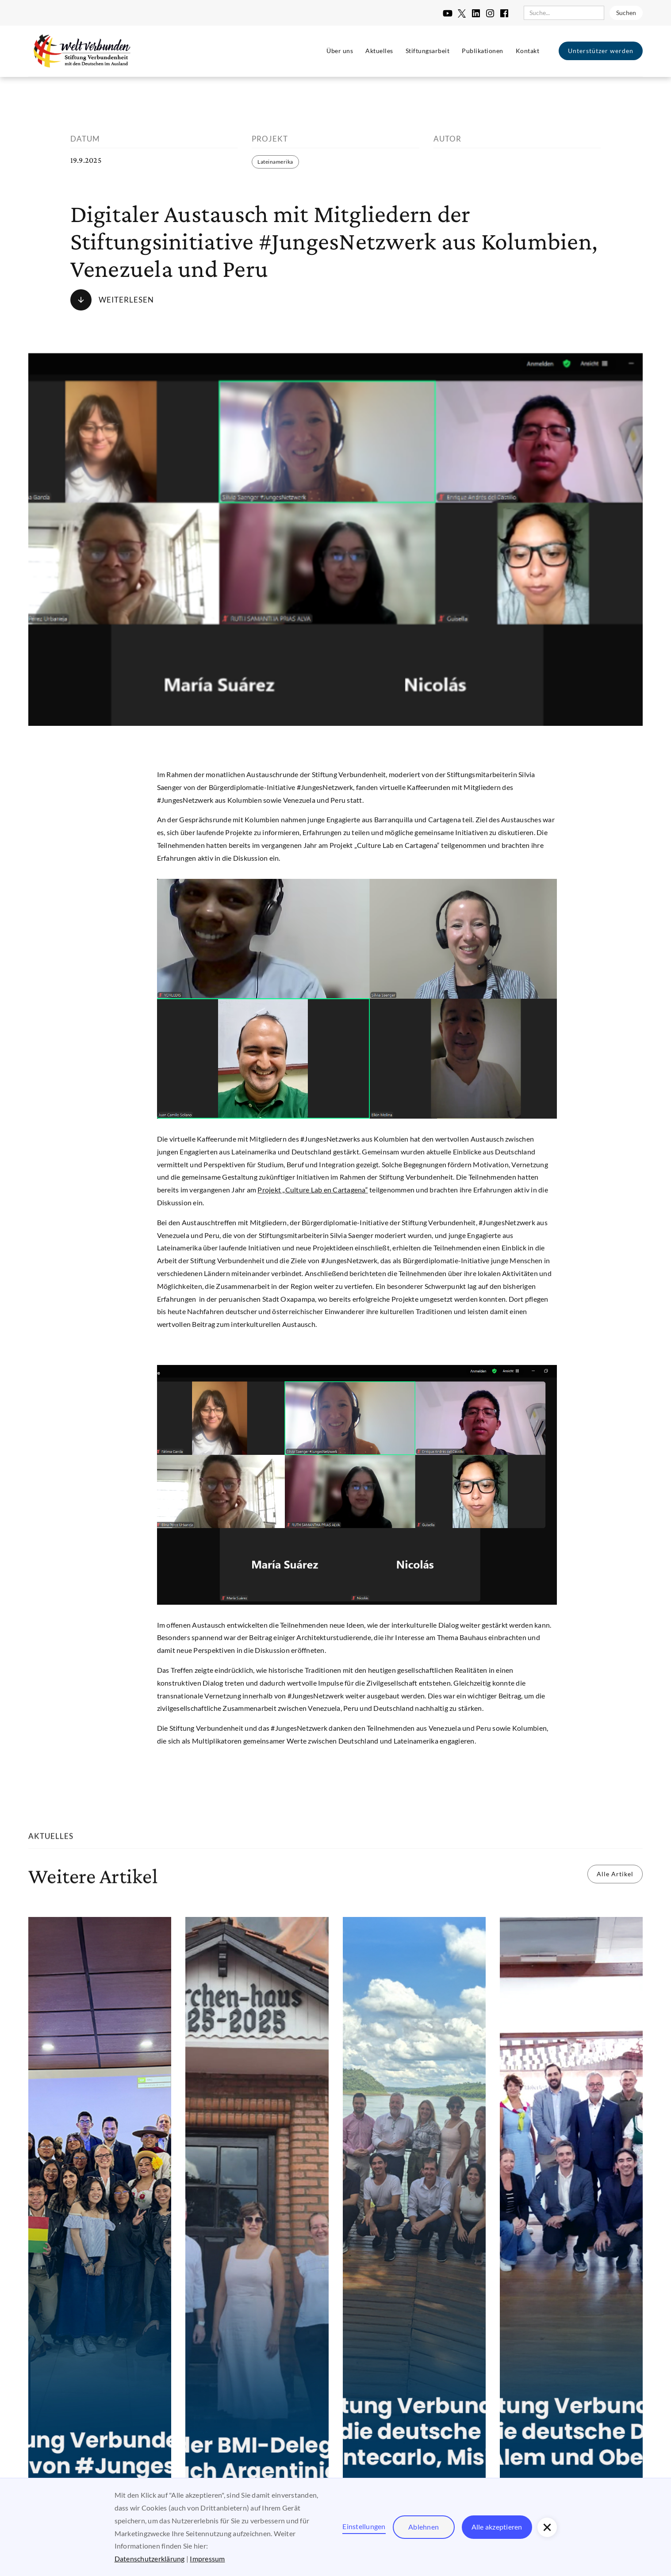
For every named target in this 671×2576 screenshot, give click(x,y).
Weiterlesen (126, 299)
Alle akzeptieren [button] (497, 2526)
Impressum (207, 2558)
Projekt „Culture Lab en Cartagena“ (312, 1189)
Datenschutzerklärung (150, 2558)
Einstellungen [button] (363, 2526)
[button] (547, 2527)
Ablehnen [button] (423, 2526)
